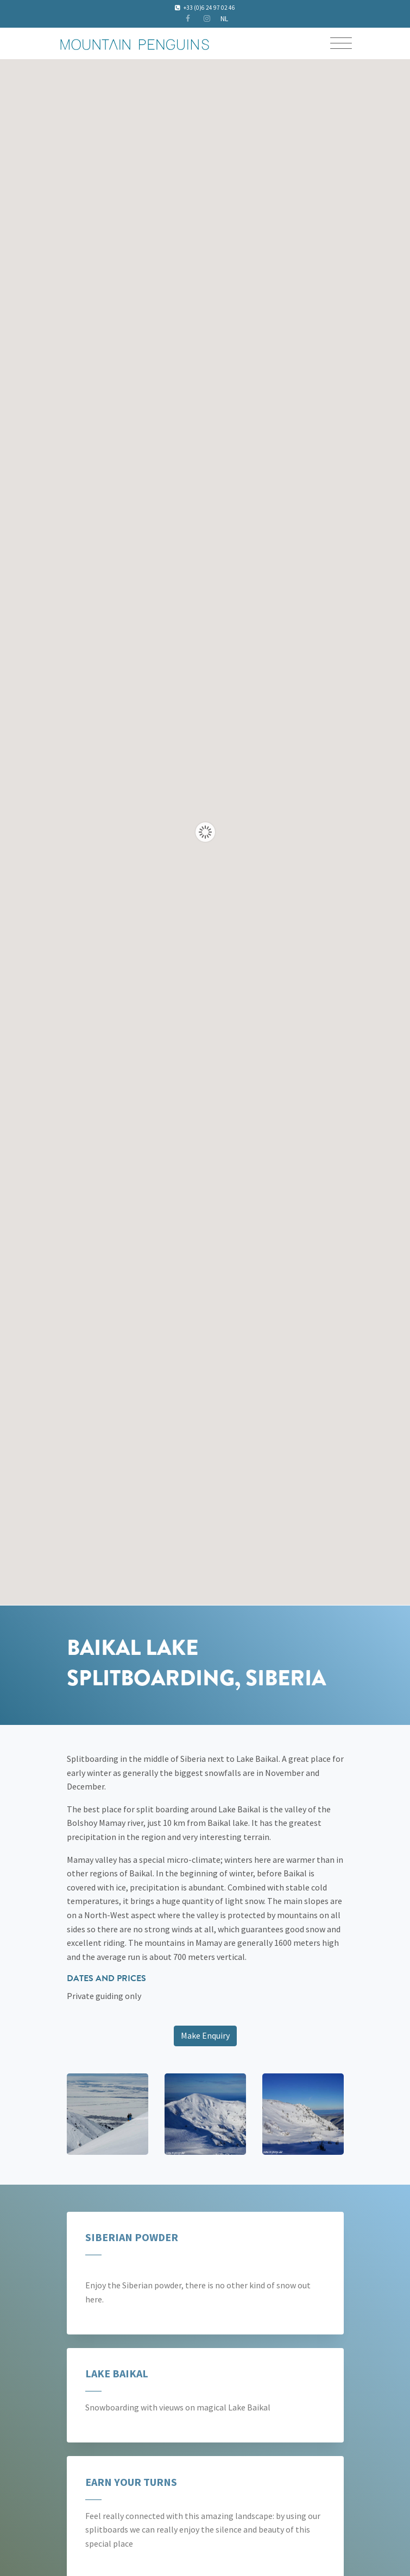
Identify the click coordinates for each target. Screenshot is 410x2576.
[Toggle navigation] (341, 45)
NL (224, 18)
